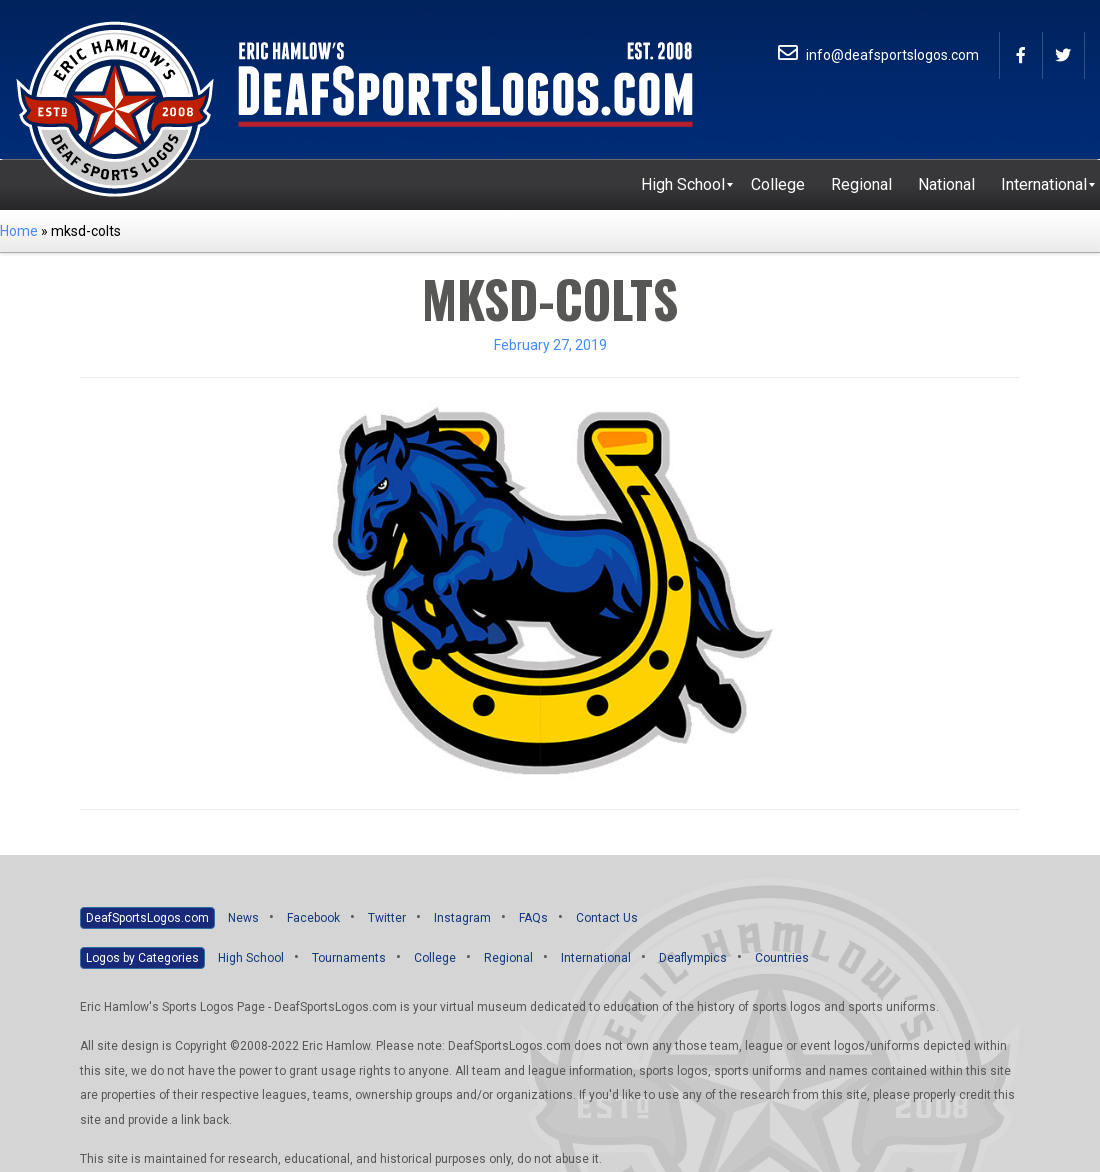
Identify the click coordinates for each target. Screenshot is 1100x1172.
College (435, 958)
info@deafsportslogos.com (878, 55)
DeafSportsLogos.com (147, 918)
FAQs (533, 918)
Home (19, 231)
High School (251, 958)
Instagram (462, 918)
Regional (508, 958)
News (243, 918)
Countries (782, 958)
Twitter (387, 918)
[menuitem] (683, 185)
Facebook (313, 918)
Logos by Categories (142, 958)
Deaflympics (693, 958)
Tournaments (349, 958)
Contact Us (607, 918)
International (596, 958)
